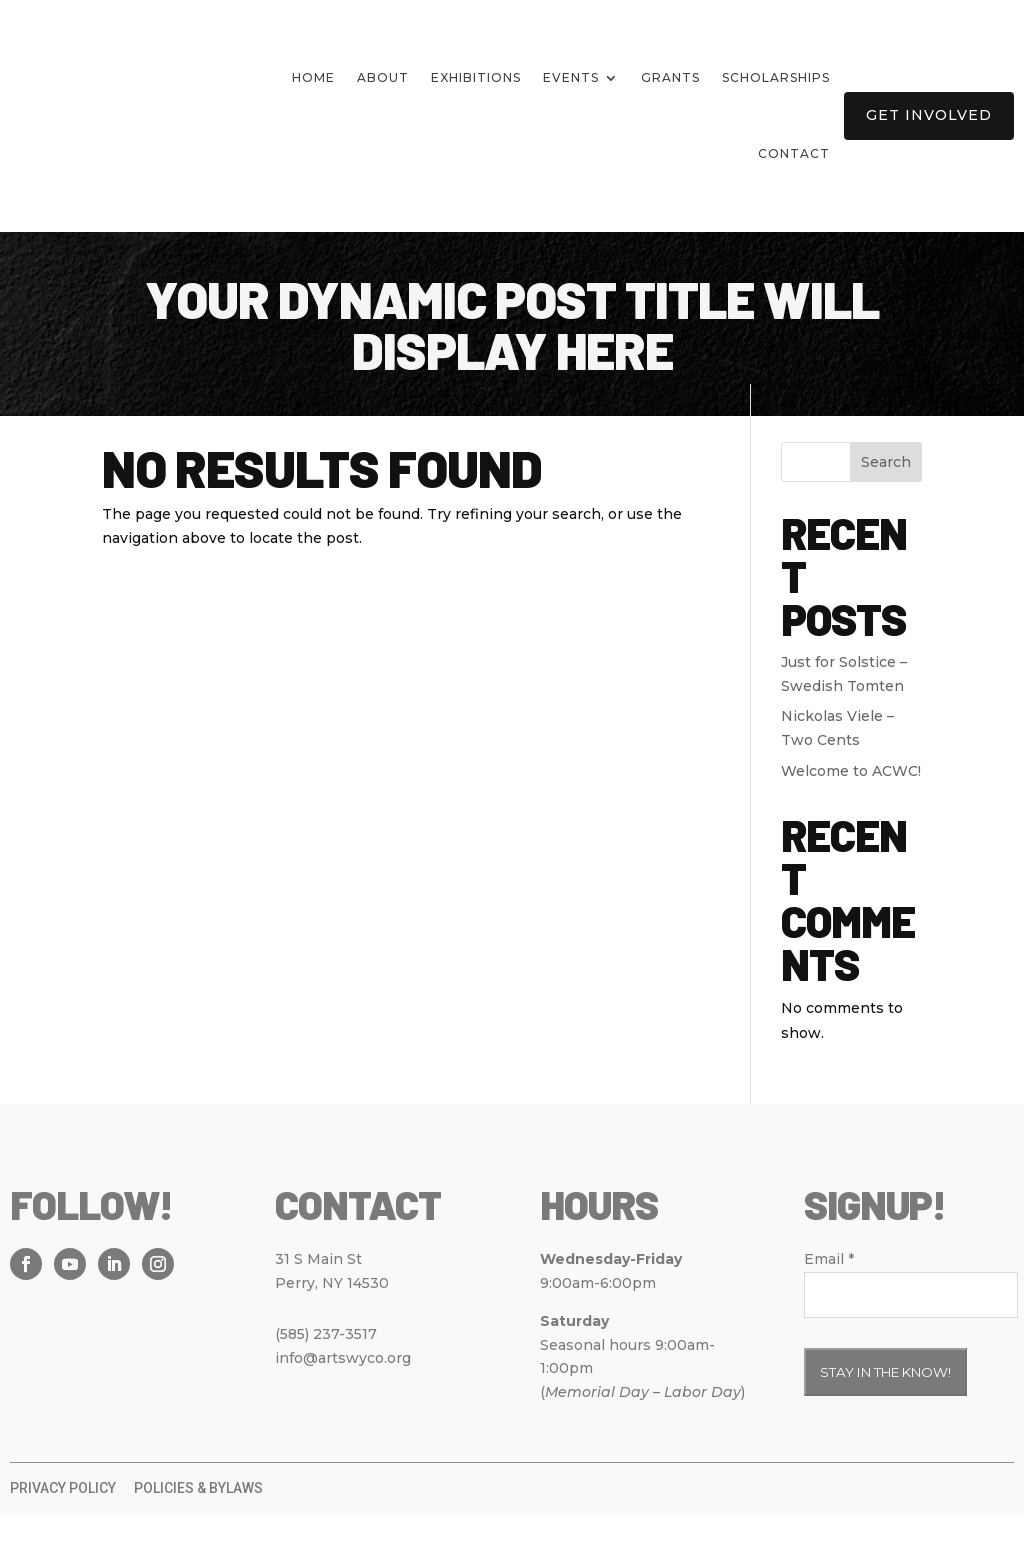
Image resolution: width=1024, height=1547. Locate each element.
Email (829, 1291)
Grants (670, 77)
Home (313, 77)
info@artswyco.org (343, 1390)
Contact (794, 153)
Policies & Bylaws (198, 1520)
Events (571, 77)
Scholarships (776, 77)
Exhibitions (476, 77)
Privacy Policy (63, 1520)
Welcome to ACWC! (851, 803)
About (383, 77)
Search (886, 494)
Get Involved (929, 115)
